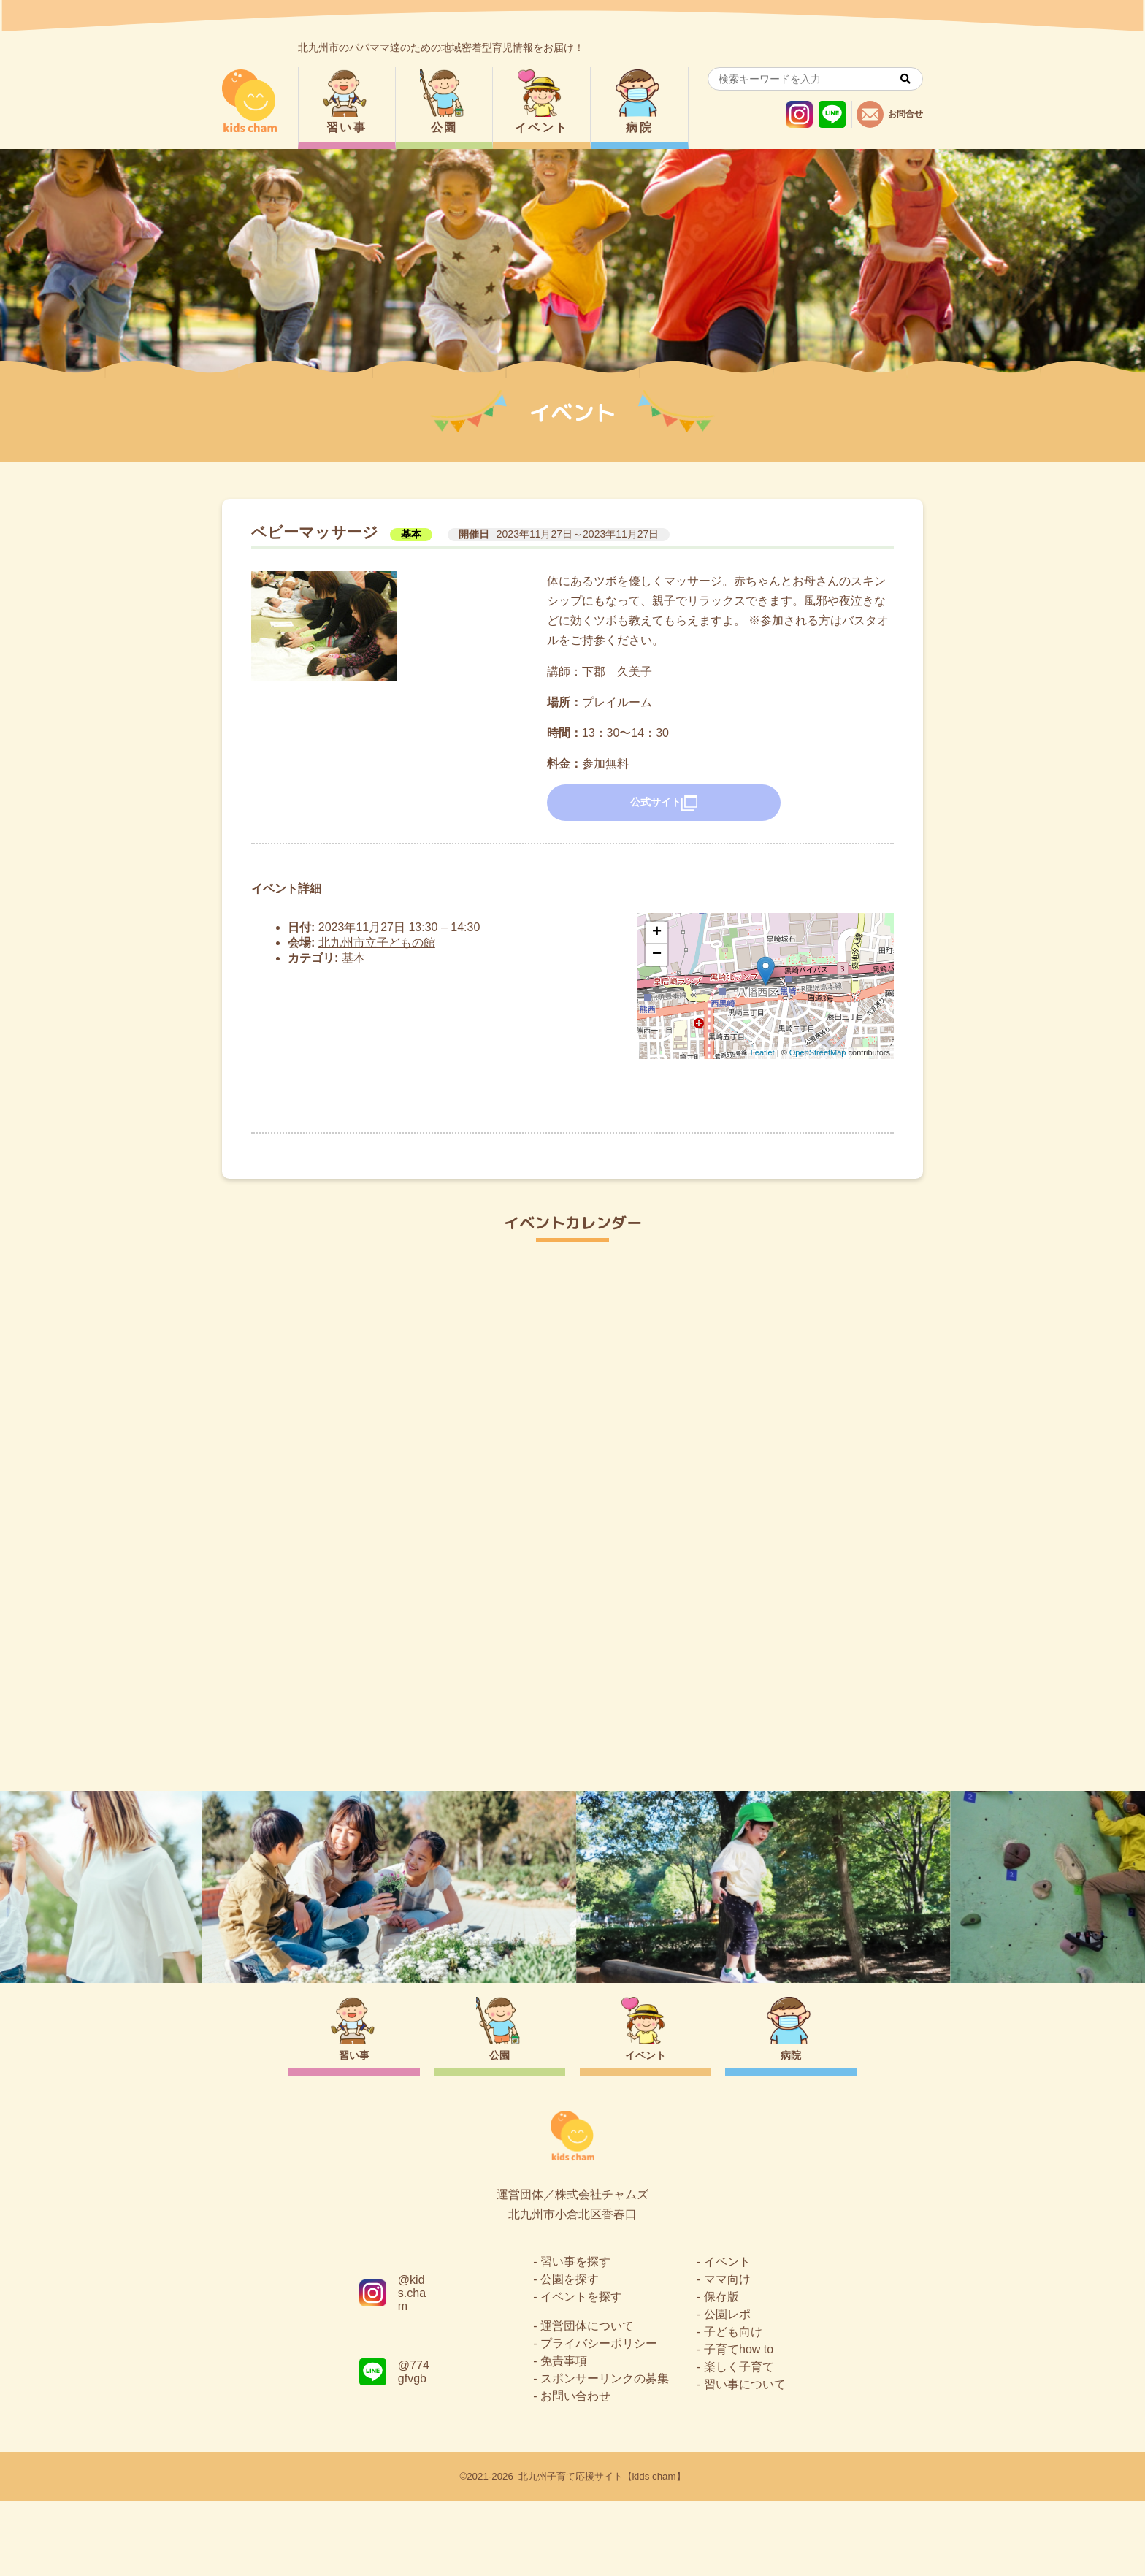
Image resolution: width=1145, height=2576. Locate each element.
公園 (444, 127)
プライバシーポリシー (598, 2418)
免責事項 (563, 2436)
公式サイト (663, 803)
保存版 (721, 2372)
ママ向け (727, 2354)
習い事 (346, 127)
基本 (411, 534)
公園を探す (569, 2354)
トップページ (572, 1726)
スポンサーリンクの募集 (604, 2453)
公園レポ (727, 2389)
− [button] (657, 955)
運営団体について (587, 2401)
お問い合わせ (575, 2471)
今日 (899, 1298)
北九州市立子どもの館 (376, 942)
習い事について (745, 2459)
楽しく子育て (739, 2442)
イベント (542, 127)
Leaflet (763, 1052)
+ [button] (657, 933)
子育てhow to (738, 2424)
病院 (639, 127)
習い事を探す (575, 2337)
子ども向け (733, 2407)
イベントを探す (581, 2372)
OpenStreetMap (817, 1052)
